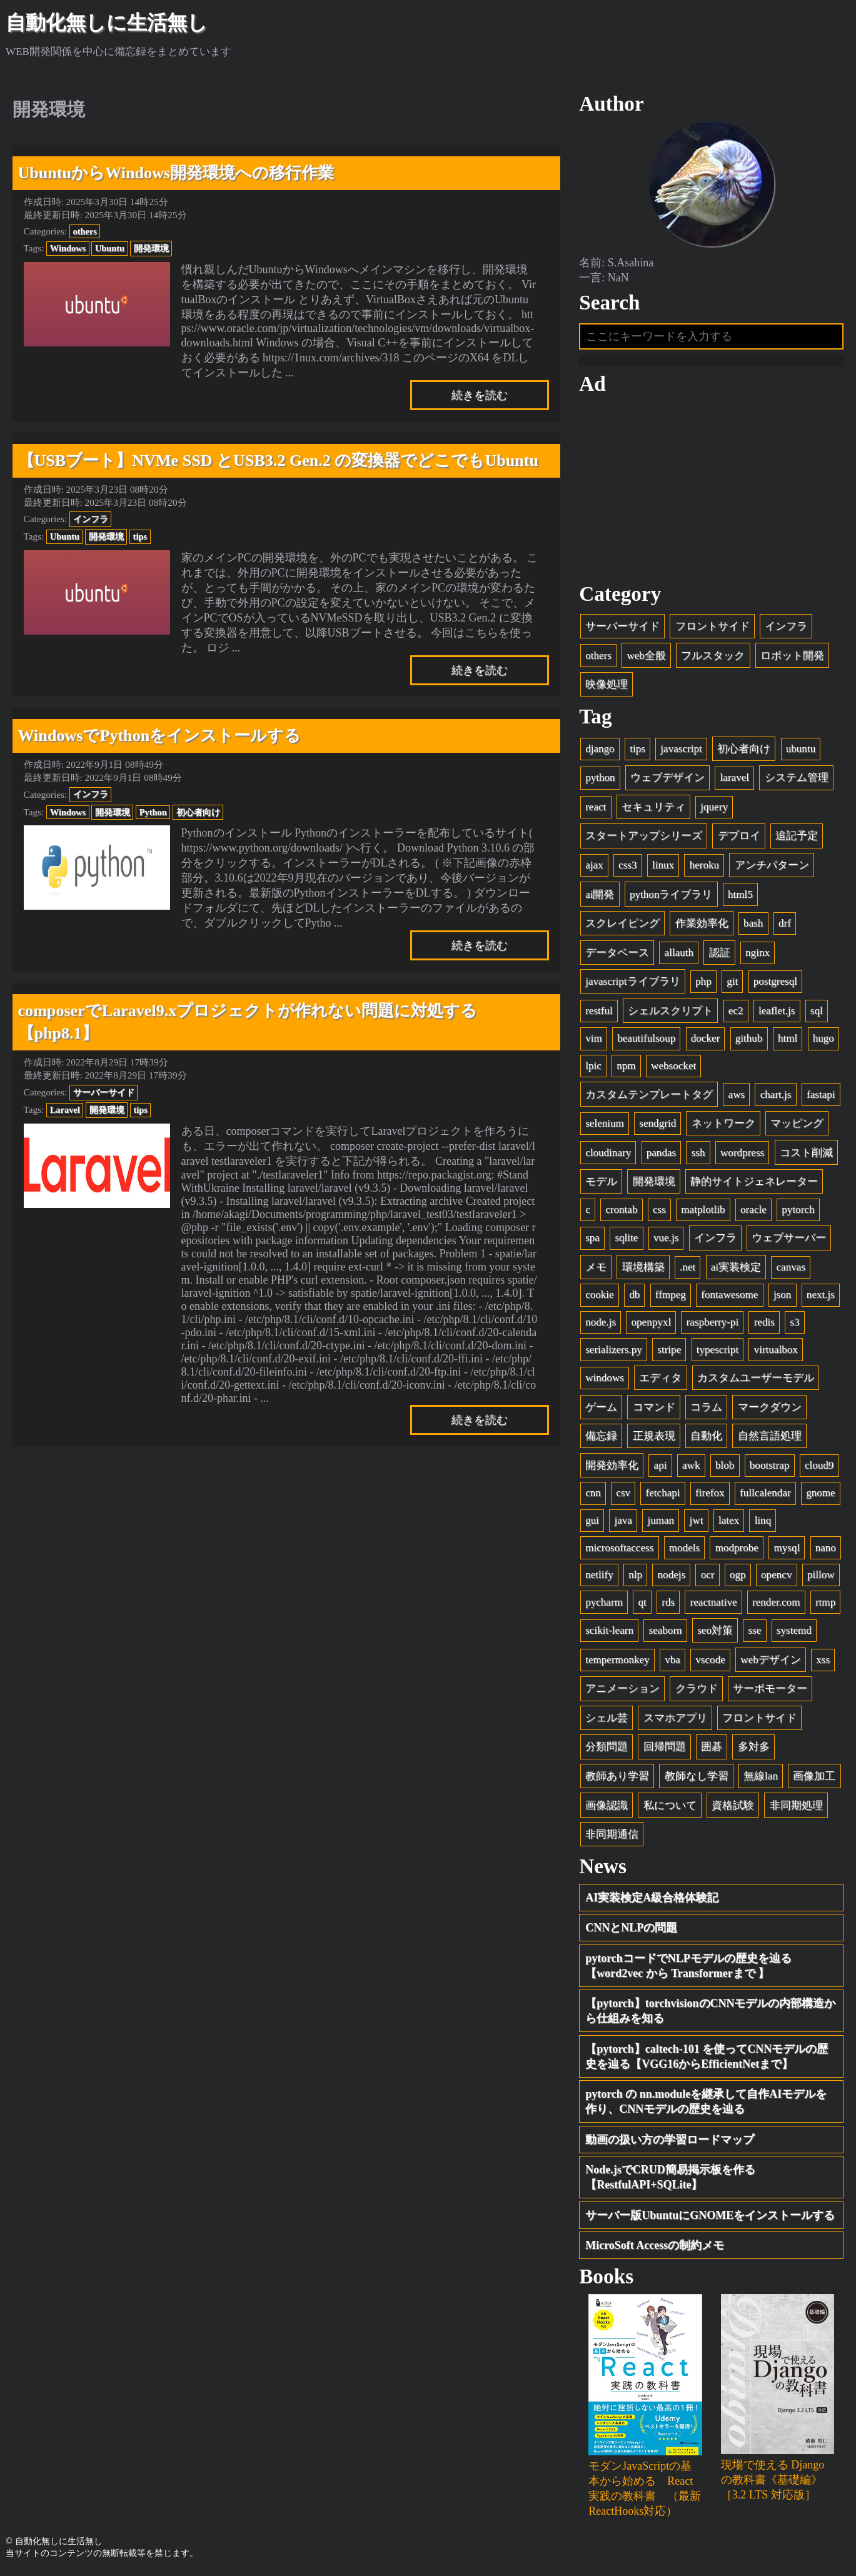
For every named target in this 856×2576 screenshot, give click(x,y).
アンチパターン (772, 865)
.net (687, 1267)
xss (823, 1660)
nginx (757, 952)
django (600, 749)
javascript (681, 749)
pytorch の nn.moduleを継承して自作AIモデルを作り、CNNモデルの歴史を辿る (706, 2102)
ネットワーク (723, 1123)
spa (592, 1238)
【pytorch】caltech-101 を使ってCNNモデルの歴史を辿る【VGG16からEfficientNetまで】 (706, 2056)
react (595, 807)
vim (593, 1039)
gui (592, 1520)
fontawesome (729, 1295)
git (732, 982)
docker (705, 1039)
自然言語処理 (770, 1436)
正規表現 (654, 1436)
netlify (599, 1575)
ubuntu (800, 749)
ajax (594, 865)
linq (763, 1520)
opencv (776, 1575)
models (684, 1548)
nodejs (672, 1575)
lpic (593, 1066)
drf (784, 924)
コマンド (654, 1407)
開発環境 (151, 248)
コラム (706, 1407)
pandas (661, 1153)
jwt (696, 1520)
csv (623, 1493)
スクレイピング (622, 924)
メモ (596, 1267)
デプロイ (739, 836)
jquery (714, 807)
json (782, 1295)
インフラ (90, 519)
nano (825, 1548)
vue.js (665, 1238)
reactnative (713, 1602)
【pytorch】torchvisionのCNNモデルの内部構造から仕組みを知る (710, 2011)
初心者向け (198, 812)
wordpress (742, 1153)
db (634, 1295)
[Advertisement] (711, 489)
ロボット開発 (792, 656)
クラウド (696, 1689)
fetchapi (663, 1493)
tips (140, 536)
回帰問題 (664, 1747)
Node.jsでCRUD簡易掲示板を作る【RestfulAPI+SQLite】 (670, 2177)
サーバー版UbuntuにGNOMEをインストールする (710, 2215)
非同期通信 (611, 1835)
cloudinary (608, 1153)
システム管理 (796, 778)
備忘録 (601, 1436)
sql (816, 1011)
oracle (753, 1209)
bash (753, 924)
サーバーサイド (103, 1092)
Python (153, 812)
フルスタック (713, 656)
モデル (601, 1182)
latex (728, 1520)
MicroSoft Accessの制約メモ (654, 2246)
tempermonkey (617, 1660)
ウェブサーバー (789, 1238)
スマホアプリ (675, 1718)
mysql (786, 1548)
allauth (679, 952)
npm (626, 1066)
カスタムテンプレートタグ (649, 1094)
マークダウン (770, 1407)
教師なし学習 (696, 1776)
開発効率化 (611, 1465)
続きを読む (479, 395)
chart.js (776, 1094)
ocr (708, 1575)
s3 (794, 1322)
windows (604, 1378)
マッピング (796, 1123)
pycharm (604, 1602)
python (600, 778)
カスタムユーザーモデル (755, 1378)
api (660, 1465)
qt (642, 1602)
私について (670, 1805)
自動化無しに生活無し (107, 22)
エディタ (660, 1378)
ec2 (735, 1011)
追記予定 (796, 836)
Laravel (65, 1110)
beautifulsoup (646, 1039)
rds (668, 1602)
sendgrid (657, 1123)
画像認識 (606, 1805)
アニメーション (622, 1689)
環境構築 (643, 1267)
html (787, 1039)
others (85, 231)
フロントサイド (712, 626)
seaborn (665, 1631)
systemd (794, 1631)
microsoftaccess (619, 1548)
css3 (627, 865)
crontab (621, 1209)
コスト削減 (806, 1153)
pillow (821, 1575)
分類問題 (606, 1747)
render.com (776, 1602)
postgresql (775, 982)
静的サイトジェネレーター (754, 1182)
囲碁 (711, 1747)
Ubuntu (109, 248)
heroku (704, 865)
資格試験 (733, 1805)
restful (599, 1011)
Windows (68, 248)
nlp (635, 1575)
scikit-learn (609, 1631)
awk (691, 1465)
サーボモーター (770, 1689)
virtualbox (776, 1350)
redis (764, 1322)
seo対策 (715, 1631)
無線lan (760, 1776)
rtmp (825, 1602)
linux (663, 865)
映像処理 (606, 685)
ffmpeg (670, 1295)
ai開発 (599, 894)
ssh (698, 1153)
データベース (617, 952)
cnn (593, 1493)
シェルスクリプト (670, 1011)
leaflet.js (776, 1011)
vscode (710, 1660)
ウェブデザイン (667, 778)
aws (736, 1094)
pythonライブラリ (671, 894)
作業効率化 (701, 924)
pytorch (798, 1209)
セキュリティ (653, 807)
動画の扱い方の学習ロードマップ (669, 2139)
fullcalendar (765, 1493)
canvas (791, 1267)
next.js (821, 1295)
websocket (673, 1066)
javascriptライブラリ (632, 982)
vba (672, 1660)
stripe (669, 1350)
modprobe (736, 1548)
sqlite (626, 1238)
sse (754, 1631)
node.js (600, 1322)
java (623, 1520)
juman (660, 1520)
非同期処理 (796, 1805)
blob (724, 1465)
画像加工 (814, 1776)
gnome (820, 1493)
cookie (599, 1295)
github (749, 1039)
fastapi (821, 1094)
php (703, 982)
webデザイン (770, 1660)
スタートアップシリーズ (643, 836)
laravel (735, 778)
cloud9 (819, 1465)
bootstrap (770, 1465)
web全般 (646, 656)
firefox (710, 1493)
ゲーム (601, 1407)
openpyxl (652, 1322)
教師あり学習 (617, 1776)
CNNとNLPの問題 (631, 1928)
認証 (719, 952)
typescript (717, 1350)
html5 (740, 894)
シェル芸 (606, 1718)
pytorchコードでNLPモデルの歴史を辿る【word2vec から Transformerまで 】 (688, 1966)
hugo (823, 1039)
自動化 (706, 1436)
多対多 (754, 1747)
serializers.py (613, 1350)
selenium (604, 1123)
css (659, 1209)
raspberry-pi (713, 1322)
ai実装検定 (736, 1267)
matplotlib (703, 1209)
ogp (738, 1575)
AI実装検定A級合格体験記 (651, 1897)
